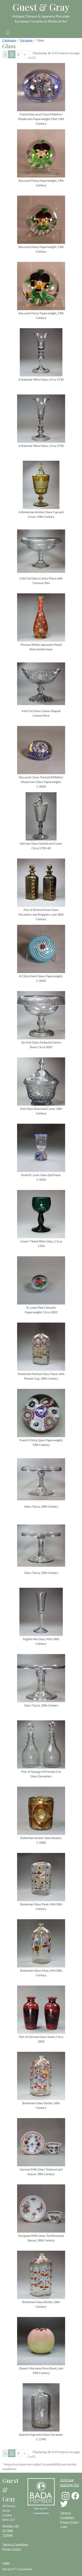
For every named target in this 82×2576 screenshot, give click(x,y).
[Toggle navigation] (7, 32)
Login (6, 2563)
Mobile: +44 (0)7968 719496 (10, 2530)
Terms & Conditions (15, 2544)
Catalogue (9, 40)
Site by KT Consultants (17, 2569)
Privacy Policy (69, 2522)
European (26, 40)
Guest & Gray (41, 7)
